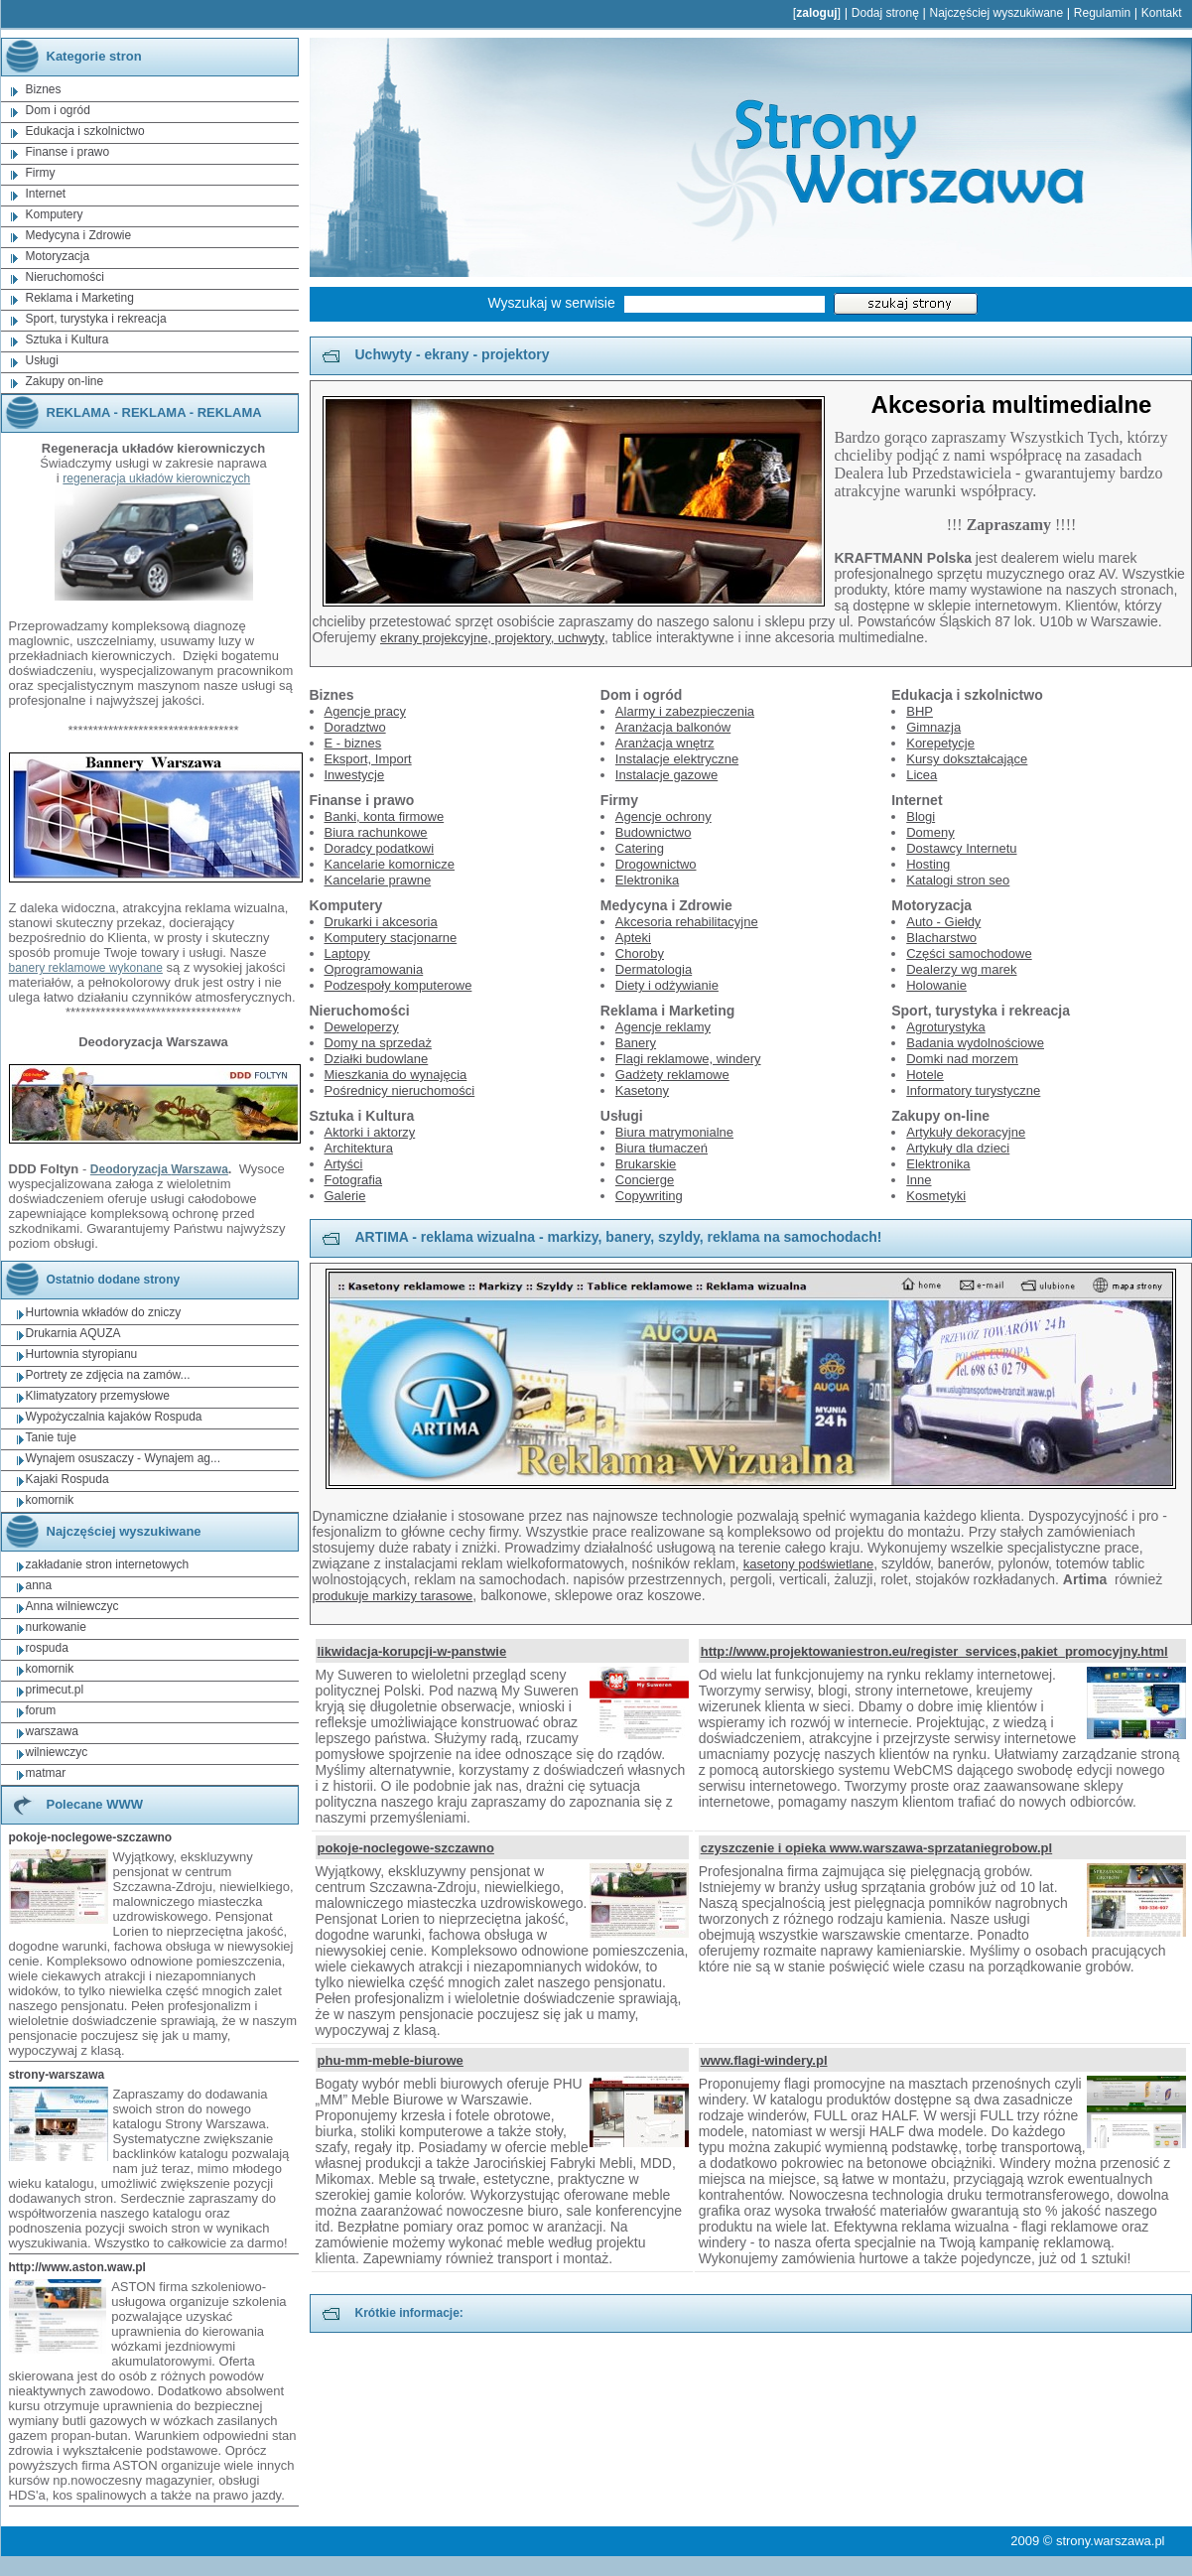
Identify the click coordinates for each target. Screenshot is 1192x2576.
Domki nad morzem (962, 1058)
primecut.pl (55, 1689)
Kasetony (642, 1090)
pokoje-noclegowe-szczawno (406, 1847)
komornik (50, 1500)
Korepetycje (940, 743)
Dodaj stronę (885, 13)
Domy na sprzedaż (378, 1042)
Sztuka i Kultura (67, 339)
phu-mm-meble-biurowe (391, 2060)
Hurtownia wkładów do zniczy (104, 1312)
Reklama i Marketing (80, 298)
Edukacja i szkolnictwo (85, 131)
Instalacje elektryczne (676, 758)
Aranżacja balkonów (672, 727)
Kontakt (1161, 13)
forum (41, 1710)
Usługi (42, 360)
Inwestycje (355, 774)
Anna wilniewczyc (72, 1606)
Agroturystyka (945, 1026)
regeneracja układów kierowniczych (156, 478)
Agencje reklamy (663, 1026)
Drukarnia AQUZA (73, 1333)
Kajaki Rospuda (67, 1479)
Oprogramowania (374, 969)
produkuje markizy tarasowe (393, 1595)
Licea (921, 774)
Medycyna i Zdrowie (79, 235)
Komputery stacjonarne (391, 937)
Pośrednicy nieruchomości (400, 1090)
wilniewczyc (57, 1752)
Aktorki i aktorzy (370, 1132)
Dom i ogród (58, 110)
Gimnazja (933, 727)
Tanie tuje (51, 1437)
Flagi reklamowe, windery (688, 1058)
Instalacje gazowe (666, 774)
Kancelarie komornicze (390, 864)
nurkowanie (56, 1627)
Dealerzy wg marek (961, 969)
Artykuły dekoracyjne (965, 1132)
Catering (639, 848)
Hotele (925, 1074)
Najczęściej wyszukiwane (996, 13)
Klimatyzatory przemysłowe (98, 1396)
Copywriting (649, 1195)
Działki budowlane (377, 1058)
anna (39, 1585)
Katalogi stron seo (957, 880)
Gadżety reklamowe (672, 1074)
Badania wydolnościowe (975, 1042)
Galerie (345, 1195)
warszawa (52, 1731)
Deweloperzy (362, 1026)
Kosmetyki (936, 1195)
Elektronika (647, 880)
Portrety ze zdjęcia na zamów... (108, 1375)
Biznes (44, 89)
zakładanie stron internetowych (108, 1564)
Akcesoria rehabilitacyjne (686, 921)
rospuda (47, 1648)
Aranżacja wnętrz (665, 743)
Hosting (928, 864)
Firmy (41, 173)
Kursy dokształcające (966, 758)
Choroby (639, 953)
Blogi (920, 816)
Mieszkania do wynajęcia (396, 1074)
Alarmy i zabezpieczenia (684, 711)
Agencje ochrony (663, 816)
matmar (46, 1773)
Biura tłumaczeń (661, 1148)
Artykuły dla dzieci (957, 1148)
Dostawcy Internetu (961, 848)
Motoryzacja (58, 256)
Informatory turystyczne (973, 1090)
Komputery (54, 214)
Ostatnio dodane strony (92, 1280)
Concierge (644, 1179)
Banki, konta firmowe (385, 816)
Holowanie (936, 985)
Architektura (359, 1148)
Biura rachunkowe (376, 832)
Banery (635, 1042)
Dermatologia (653, 969)
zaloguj (816, 13)
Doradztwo (355, 727)
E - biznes (353, 743)
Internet (46, 194)
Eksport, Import (368, 758)
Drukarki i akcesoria (381, 921)
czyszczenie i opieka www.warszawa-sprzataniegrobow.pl (876, 1847)
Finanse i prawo (68, 152)
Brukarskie (645, 1163)
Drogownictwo (656, 864)
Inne (918, 1179)
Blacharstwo (941, 937)
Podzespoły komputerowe (398, 985)
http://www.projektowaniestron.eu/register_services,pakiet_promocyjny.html (934, 1651)
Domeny (930, 832)
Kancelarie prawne (378, 880)
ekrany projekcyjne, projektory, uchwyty (492, 637)
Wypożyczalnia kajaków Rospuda (114, 1417)
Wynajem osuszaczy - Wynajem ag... (123, 1458)
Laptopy (347, 953)
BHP (919, 711)
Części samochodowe (968, 953)
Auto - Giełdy (943, 921)
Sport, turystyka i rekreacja (96, 319)
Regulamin (1102, 13)
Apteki (633, 937)
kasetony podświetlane (808, 1564)
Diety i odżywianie (667, 985)
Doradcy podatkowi (380, 848)
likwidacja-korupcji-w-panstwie (412, 1651)
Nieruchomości (65, 277)
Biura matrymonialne (674, 1132)
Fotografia (354, 1179)
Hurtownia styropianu (82, 1354)
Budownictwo (653, 832)
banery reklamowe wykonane (86, 968)
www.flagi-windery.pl (764, 2060)
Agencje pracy (365, 711)
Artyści (344, 1163)
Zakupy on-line (65, 381)
